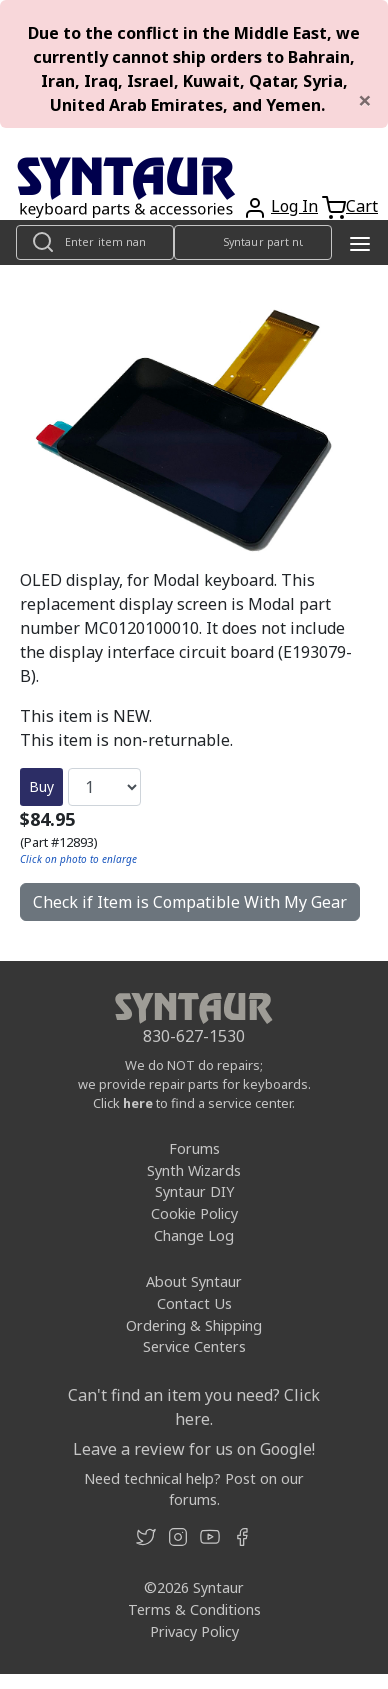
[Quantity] (104, 787)
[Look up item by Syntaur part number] (253, 242)
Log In (294, 206)
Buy (41, 786)
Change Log (194, 1235)
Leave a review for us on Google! (194, 1449)
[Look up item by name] (95, 242)
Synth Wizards (194, 1170)
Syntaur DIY (194, 1191)
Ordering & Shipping (194, 1325)
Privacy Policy (194, 1631)
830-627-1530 (194, 1036)
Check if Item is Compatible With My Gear (190, 902)
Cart (362, 206)
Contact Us (194, 1303)
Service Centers (194, 1346)
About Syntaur (194, 1281)
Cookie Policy (194, 1213)
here (138, 1103)
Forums (194, 1148)
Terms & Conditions (194, 1609)
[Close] (365, 100)
